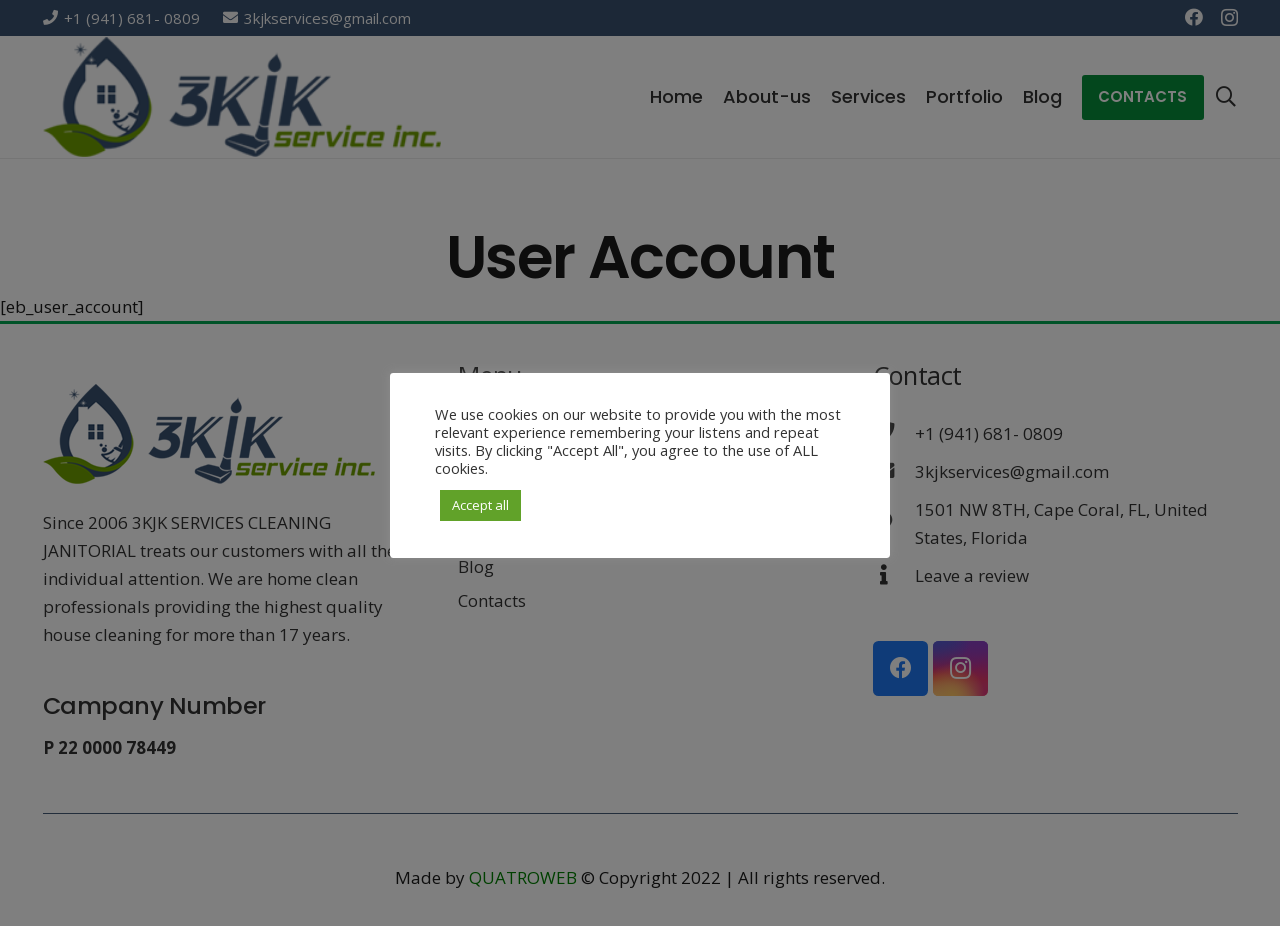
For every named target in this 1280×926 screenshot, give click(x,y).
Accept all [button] (480, 505)
